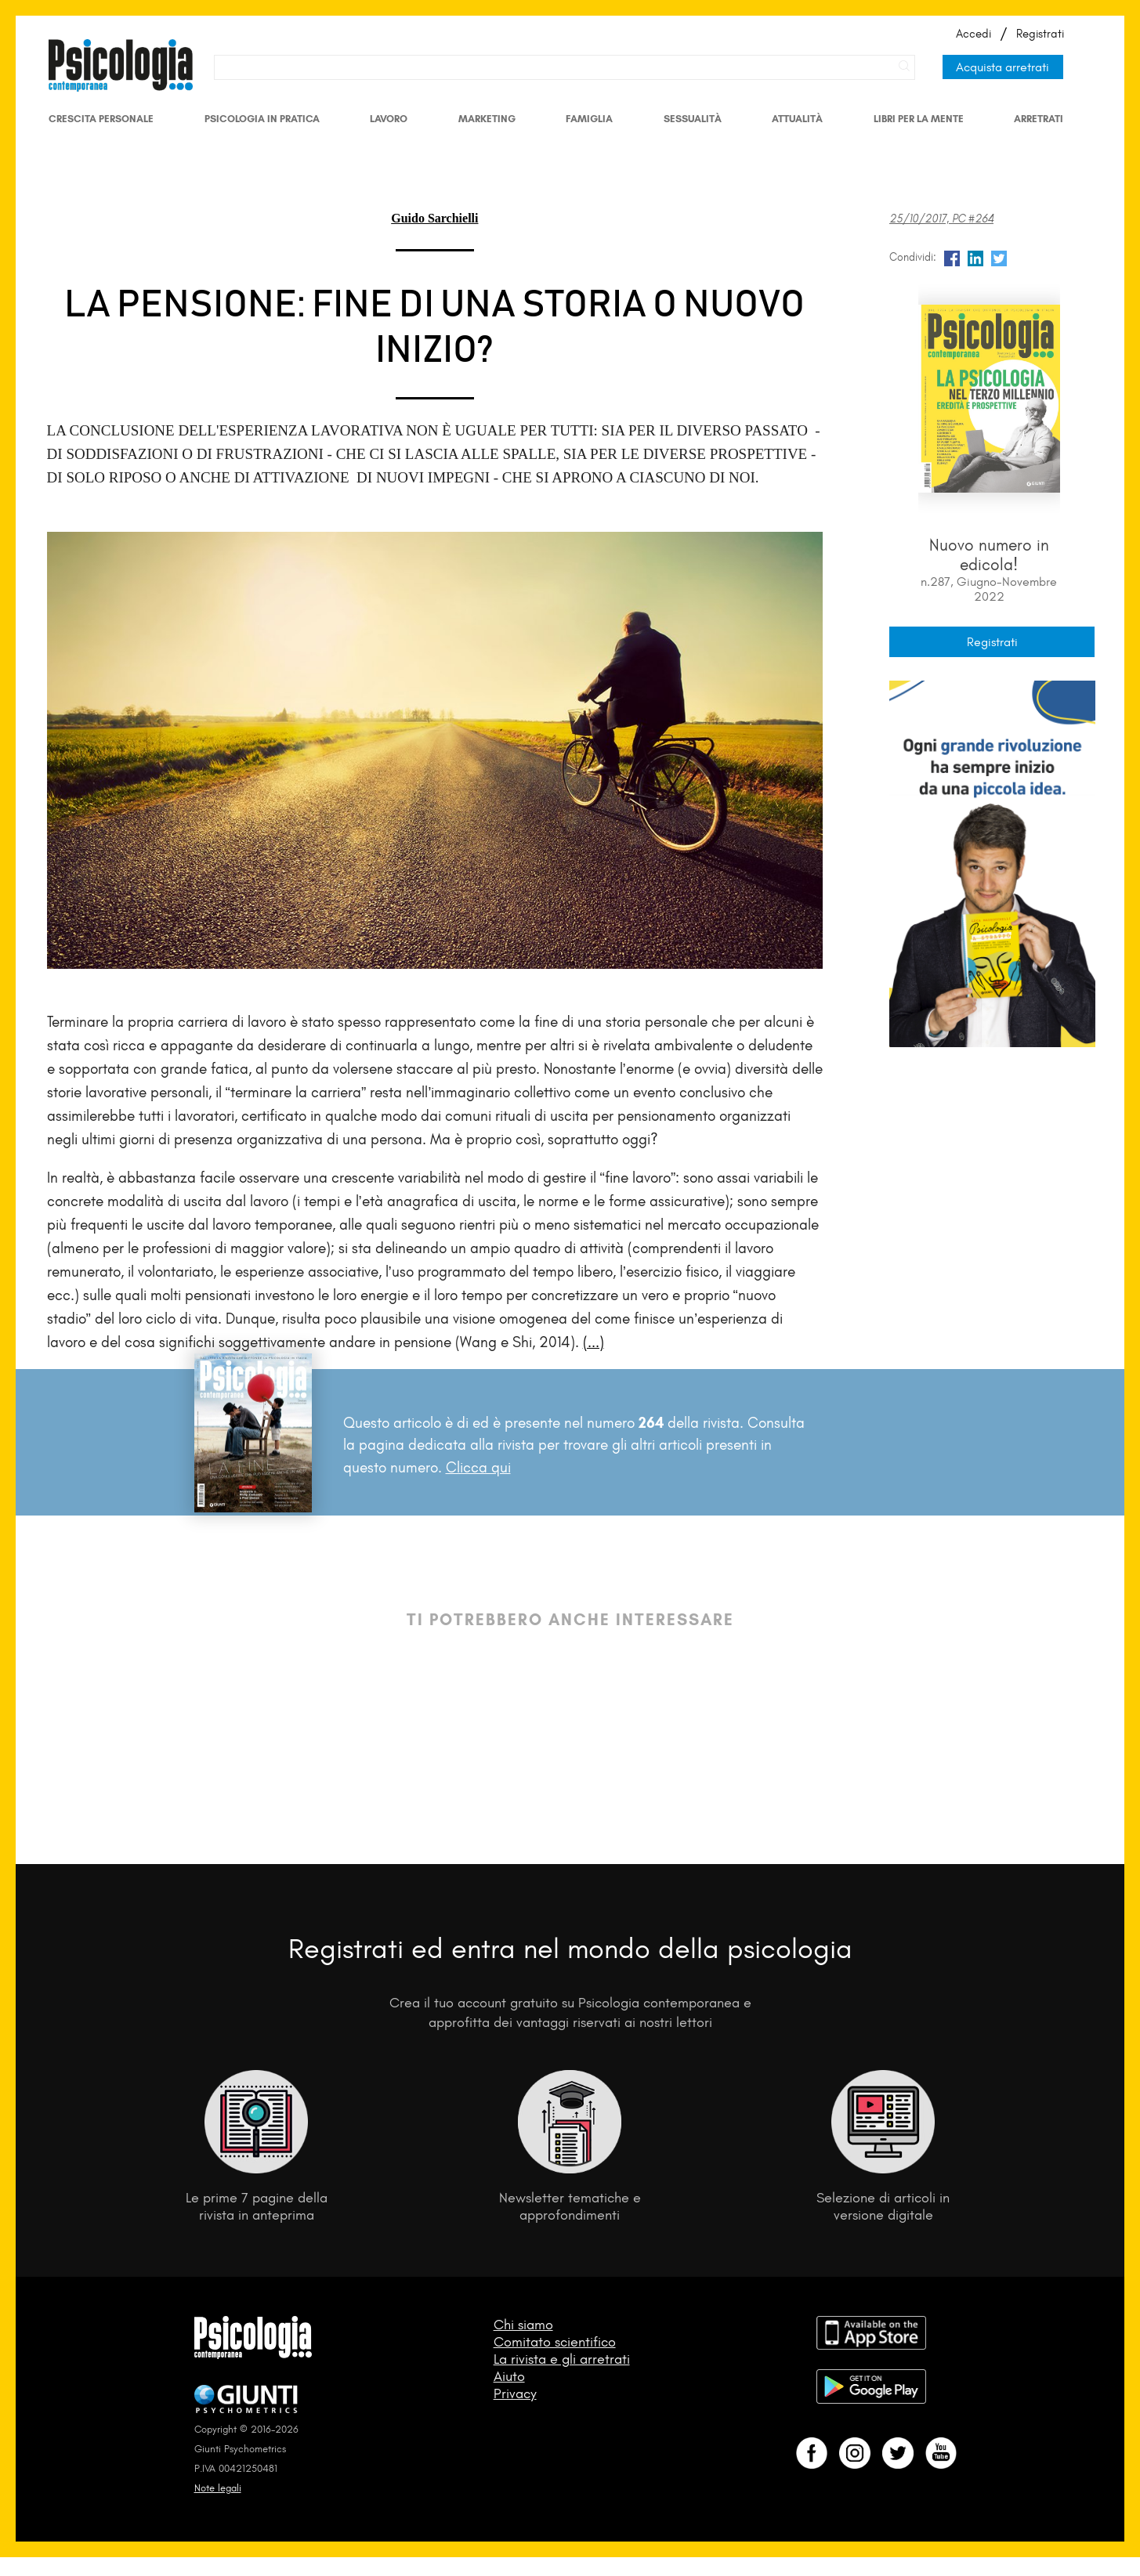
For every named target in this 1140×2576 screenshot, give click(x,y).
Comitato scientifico (555, 2341)
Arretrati (1038, 119)
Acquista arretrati (1002, 67)
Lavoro (388, 119)
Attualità (797, 119)
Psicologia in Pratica (262, 119)
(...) (593, 1342)
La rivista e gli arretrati (562, 2359)
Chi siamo (523, 2324)
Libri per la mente (919, 119)
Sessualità (693, 119)
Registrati (1040, 34)
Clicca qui (478, 1467)
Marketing (487, 119)
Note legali (217, 2488)
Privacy (515, 2393)
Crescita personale (101, 119)
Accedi (973, 34)
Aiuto (509, 2376)
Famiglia (589, 119)
